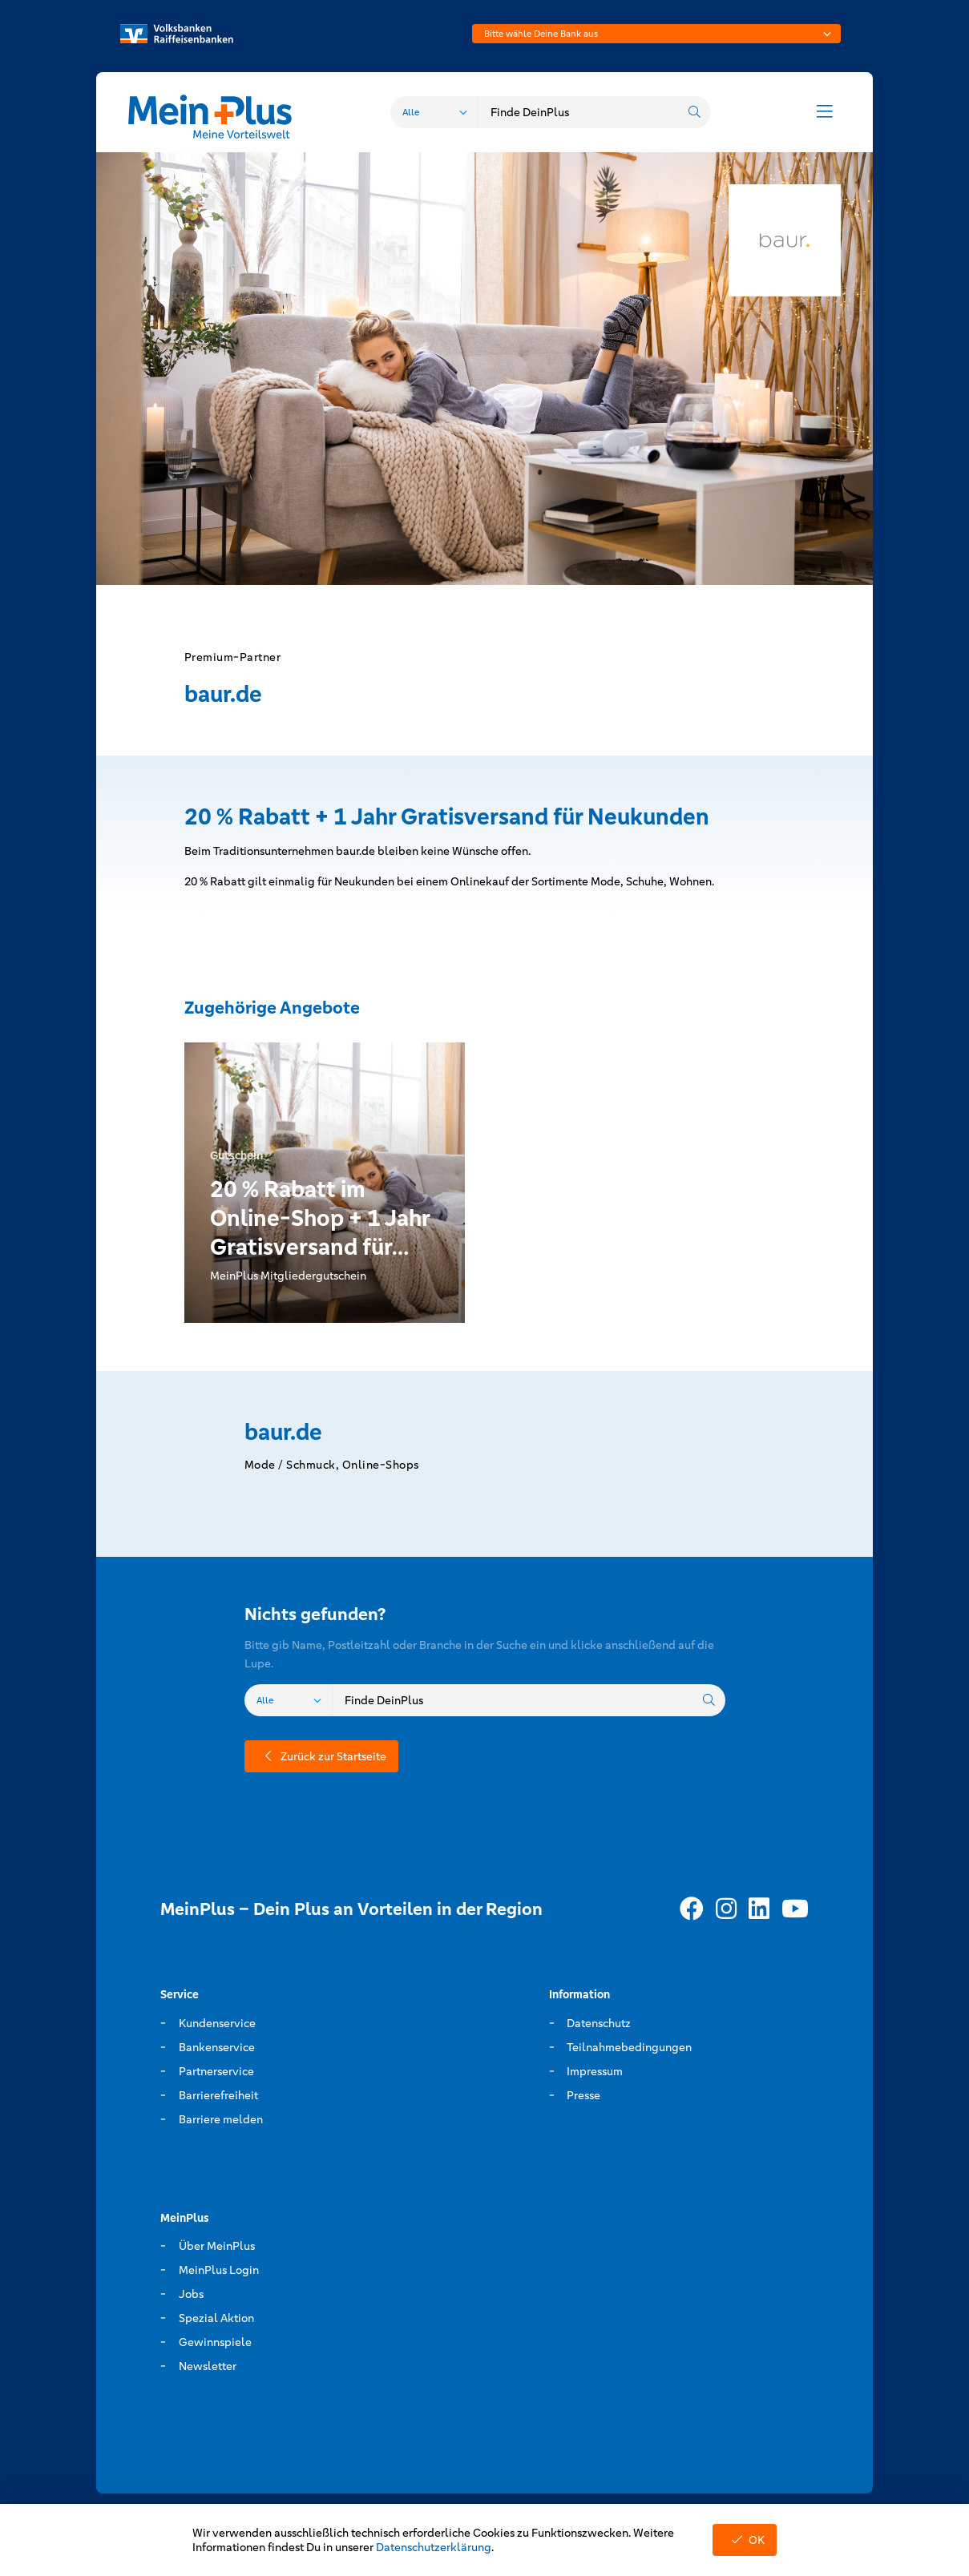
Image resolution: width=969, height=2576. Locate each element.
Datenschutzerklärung (433, 2547)
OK (745, 2540)
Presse (583, 2095)
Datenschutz (599, 2023)
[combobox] (656, 33)
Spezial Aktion (216, 2318)
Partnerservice (216, 2071)
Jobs (191, 2294)
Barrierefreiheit (218, 2095)
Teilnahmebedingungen (629, 2047)
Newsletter (207, 2366)
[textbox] (656, 33)
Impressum (595, 2071)
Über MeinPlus (217, 2246)
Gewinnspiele (215, 2342)
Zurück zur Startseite (321, 1756)
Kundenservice (217, 2023)
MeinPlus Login (219, 2270)
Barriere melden (221, 2119)
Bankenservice (217, 2047)
